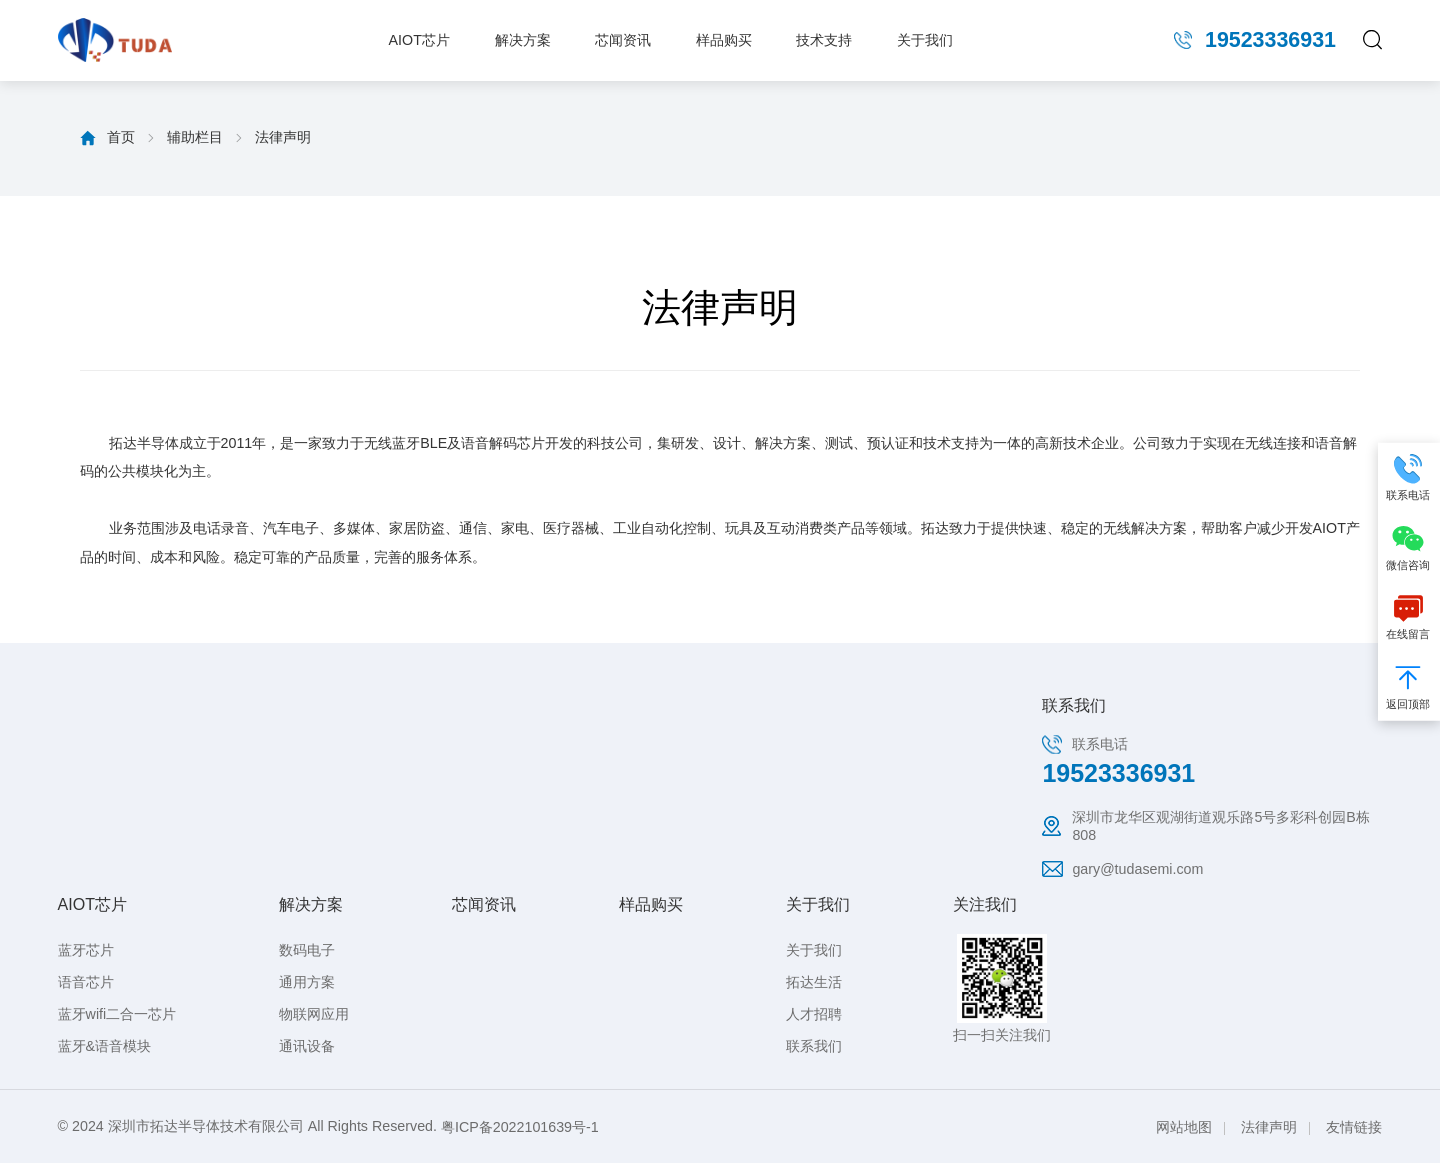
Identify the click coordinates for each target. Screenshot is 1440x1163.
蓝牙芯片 (86, 950)
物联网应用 (314, 1014)
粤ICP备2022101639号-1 (520, 1127)
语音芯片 (86, 982)
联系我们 (814, 1046)
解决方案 (523, 40)
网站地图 (1184, 1127)
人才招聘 (814, 1014)
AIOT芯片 (419, 40)
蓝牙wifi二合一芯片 (117, 1014)
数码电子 (307, 950)
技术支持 (824, 40)
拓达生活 (814, 982)
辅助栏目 (195, 137)
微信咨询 (1409, 546)
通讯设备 (307, 1046)
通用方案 (307, 982)
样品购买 (724, 40)
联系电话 (1409, 476)
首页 (121, 137)
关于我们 (925, 40)
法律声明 (283, 137)
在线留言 (1409, 615)
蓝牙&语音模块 (105, 1046)
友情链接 (1354, 1127)
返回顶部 (1409, 685)
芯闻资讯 (623, 40)
